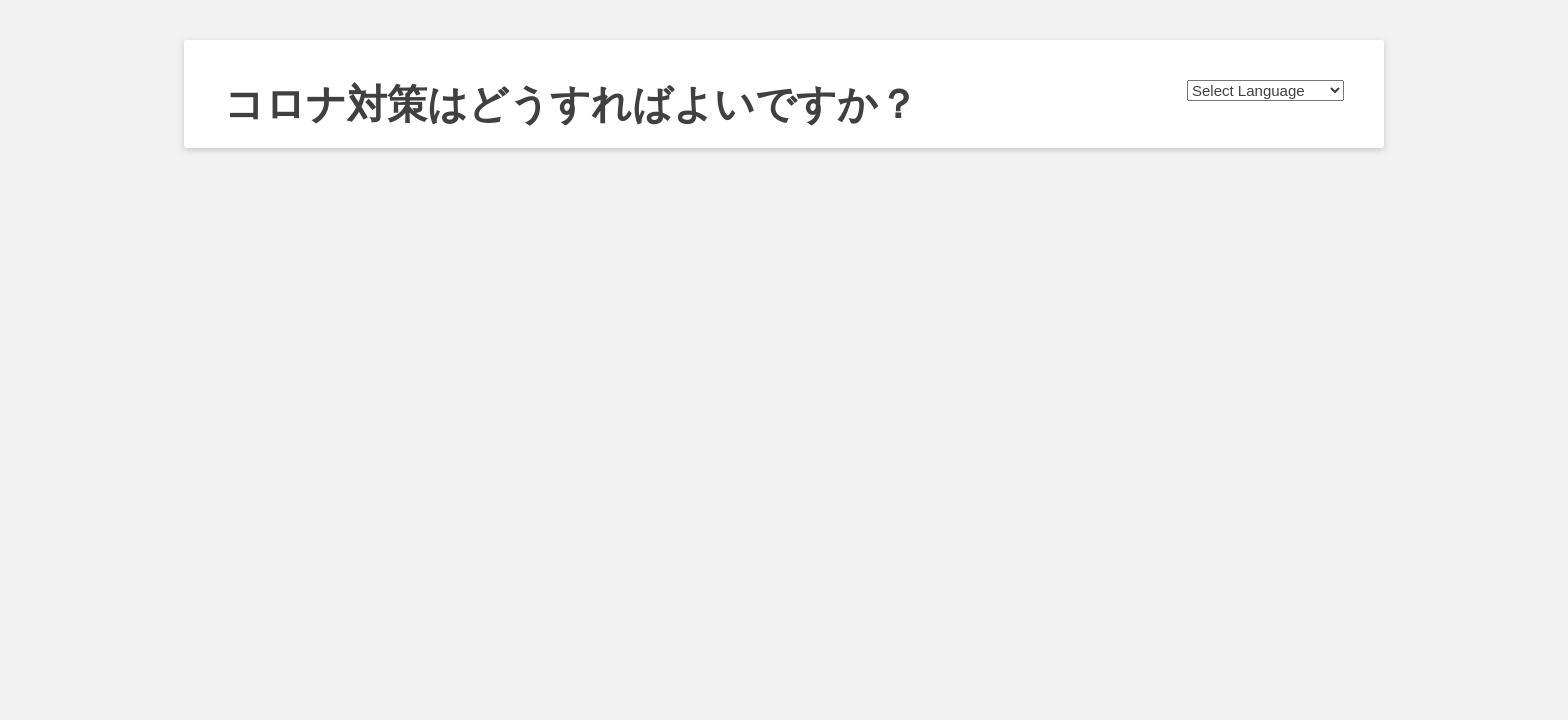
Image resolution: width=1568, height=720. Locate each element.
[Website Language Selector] (1265, 90)
